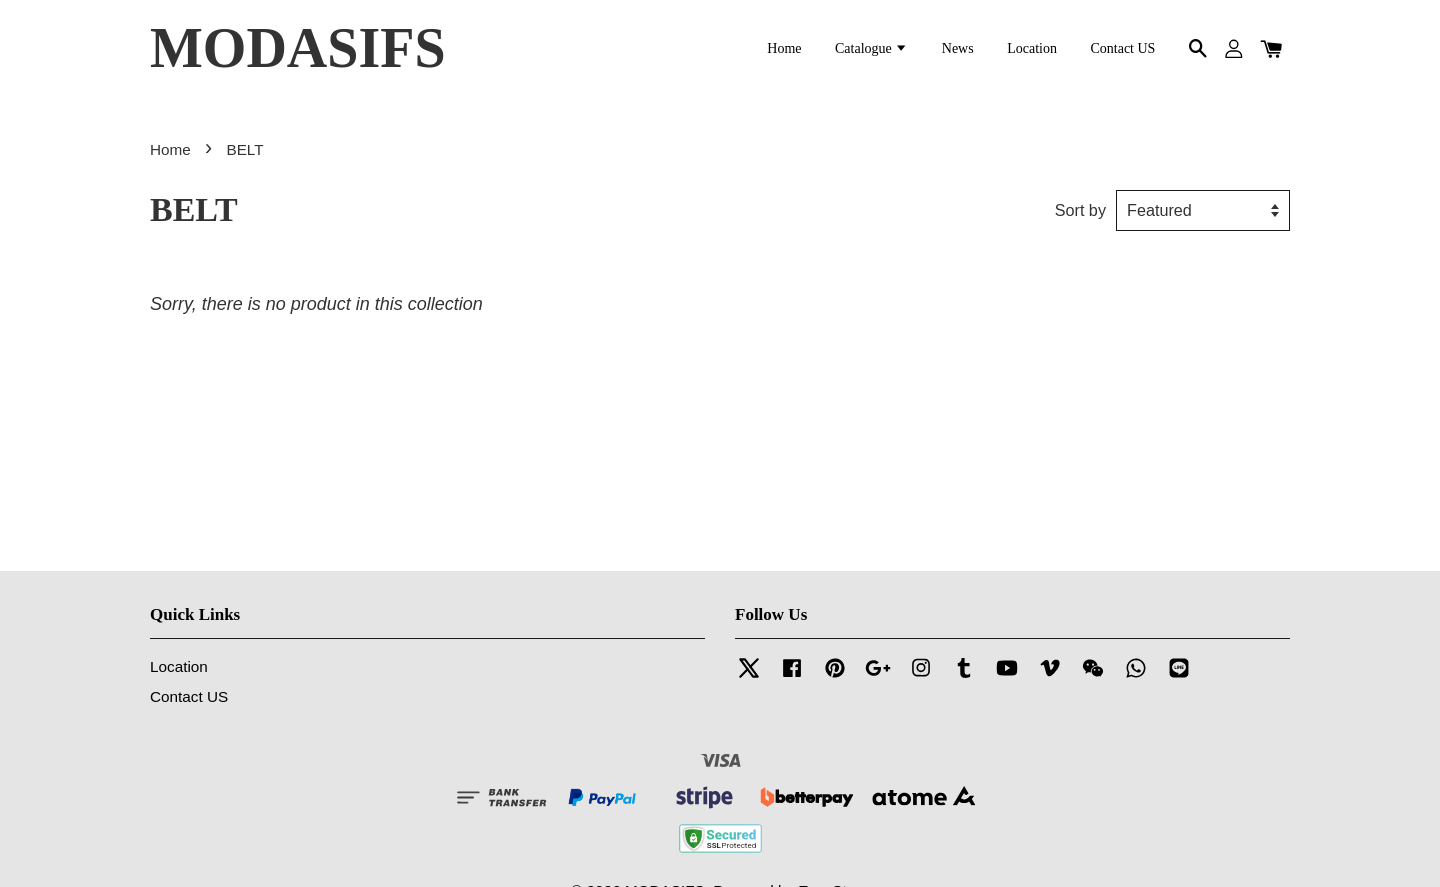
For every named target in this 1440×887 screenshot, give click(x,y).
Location (1032, 48)
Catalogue (871, 48)
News (958, 48)
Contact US (1122, 48)
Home (784, 48)
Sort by (1080, 210)
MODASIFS (298, 48)
